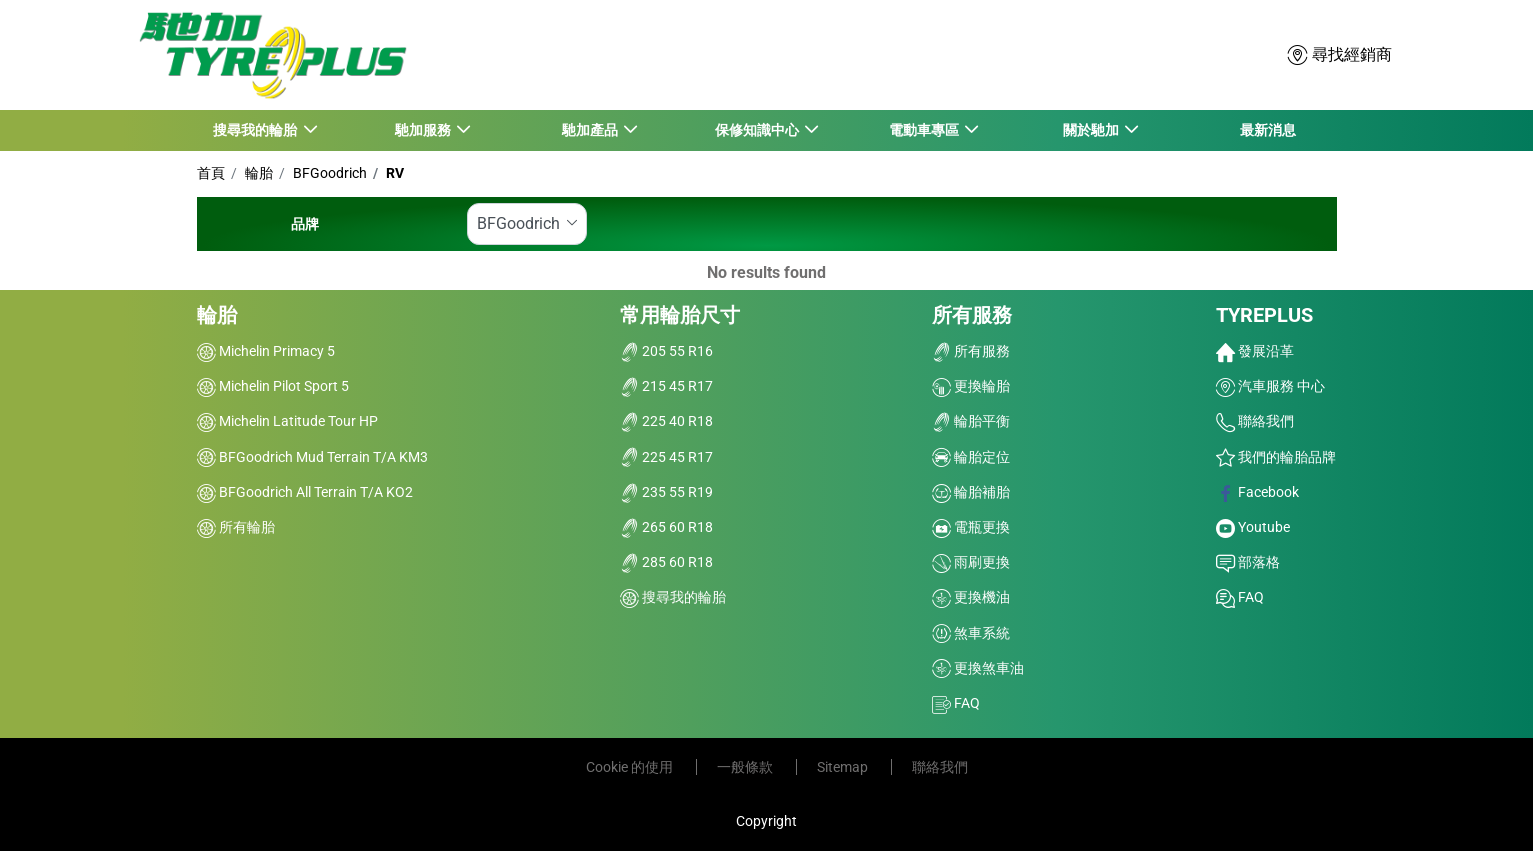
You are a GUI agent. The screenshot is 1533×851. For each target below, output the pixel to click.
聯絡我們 (1255, 421)
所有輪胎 (236, 527)
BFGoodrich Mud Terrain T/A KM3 (312, 457)
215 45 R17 (666, 386)
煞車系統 (971, 633)
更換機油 (971, 597)
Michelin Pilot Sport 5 (273, 386)
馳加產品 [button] (590, 130)
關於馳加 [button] (1091, 130)
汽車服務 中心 (1270, 386)
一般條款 (746, 767)
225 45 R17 (666, 457)
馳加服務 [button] (423, 130)
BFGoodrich (328, 173)
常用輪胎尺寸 (680, 315)
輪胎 (257, 173)
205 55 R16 (666, 351)
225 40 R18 (666, 421)
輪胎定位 (971, 457)
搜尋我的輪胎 (673, 597)
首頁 (211, 173)
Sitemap (844, 767)
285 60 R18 (666, 562)
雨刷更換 (971, 562)
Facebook (1257, 492)
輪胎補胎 (971, 492)
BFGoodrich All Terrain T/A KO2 (305, 492)
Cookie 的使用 (631, 767)
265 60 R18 (666, 527)
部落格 (1248, 562)
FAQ (956, 703)
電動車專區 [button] (924, 130)
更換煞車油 (978, 668)
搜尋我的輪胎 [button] (256, 130)
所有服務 (972, 315)
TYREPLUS (1264, 315)
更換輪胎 (971, 386)
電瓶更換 (971, 527)
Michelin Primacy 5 (266, 351)
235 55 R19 (666, 492)
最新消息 (1268, 130)
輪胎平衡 (971, 421)
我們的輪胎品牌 (1276, 457)
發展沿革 (1255, 351)
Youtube (1253, 527)
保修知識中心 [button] (757, 130)
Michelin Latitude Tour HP (287, 421)
